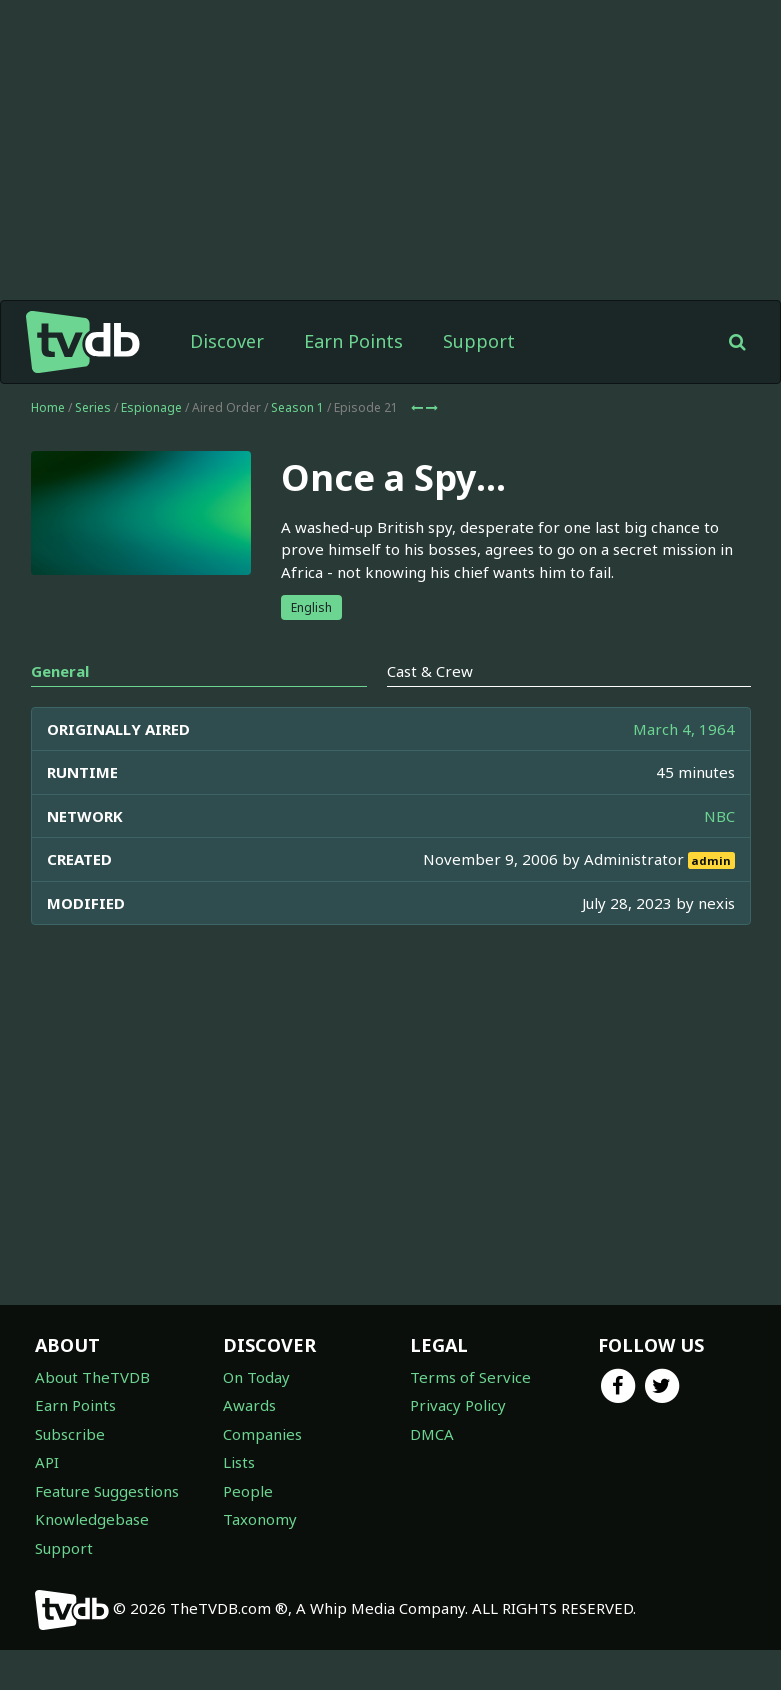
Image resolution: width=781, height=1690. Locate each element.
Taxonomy (260, 1519)
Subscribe (70, 1434)
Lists (239, 1462)
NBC (719, 816)
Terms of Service (470, 1377)
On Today (256, 1377)
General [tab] (60, 671)
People (248, 1491)
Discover (227, 341)
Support (479, 341)
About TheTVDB (92, 1377)
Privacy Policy (458, 1405)
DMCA (432, 1434)
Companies (262, 1434)
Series (93, 407)
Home (48, 407)
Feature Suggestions (107, 1491)
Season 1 (297, 407)
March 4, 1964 (684, 729)
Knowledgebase (92, 1519)
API (47, 1462)
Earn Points (353, 341)
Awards (249, 1405)
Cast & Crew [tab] (430, 671)
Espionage (151, 407)
